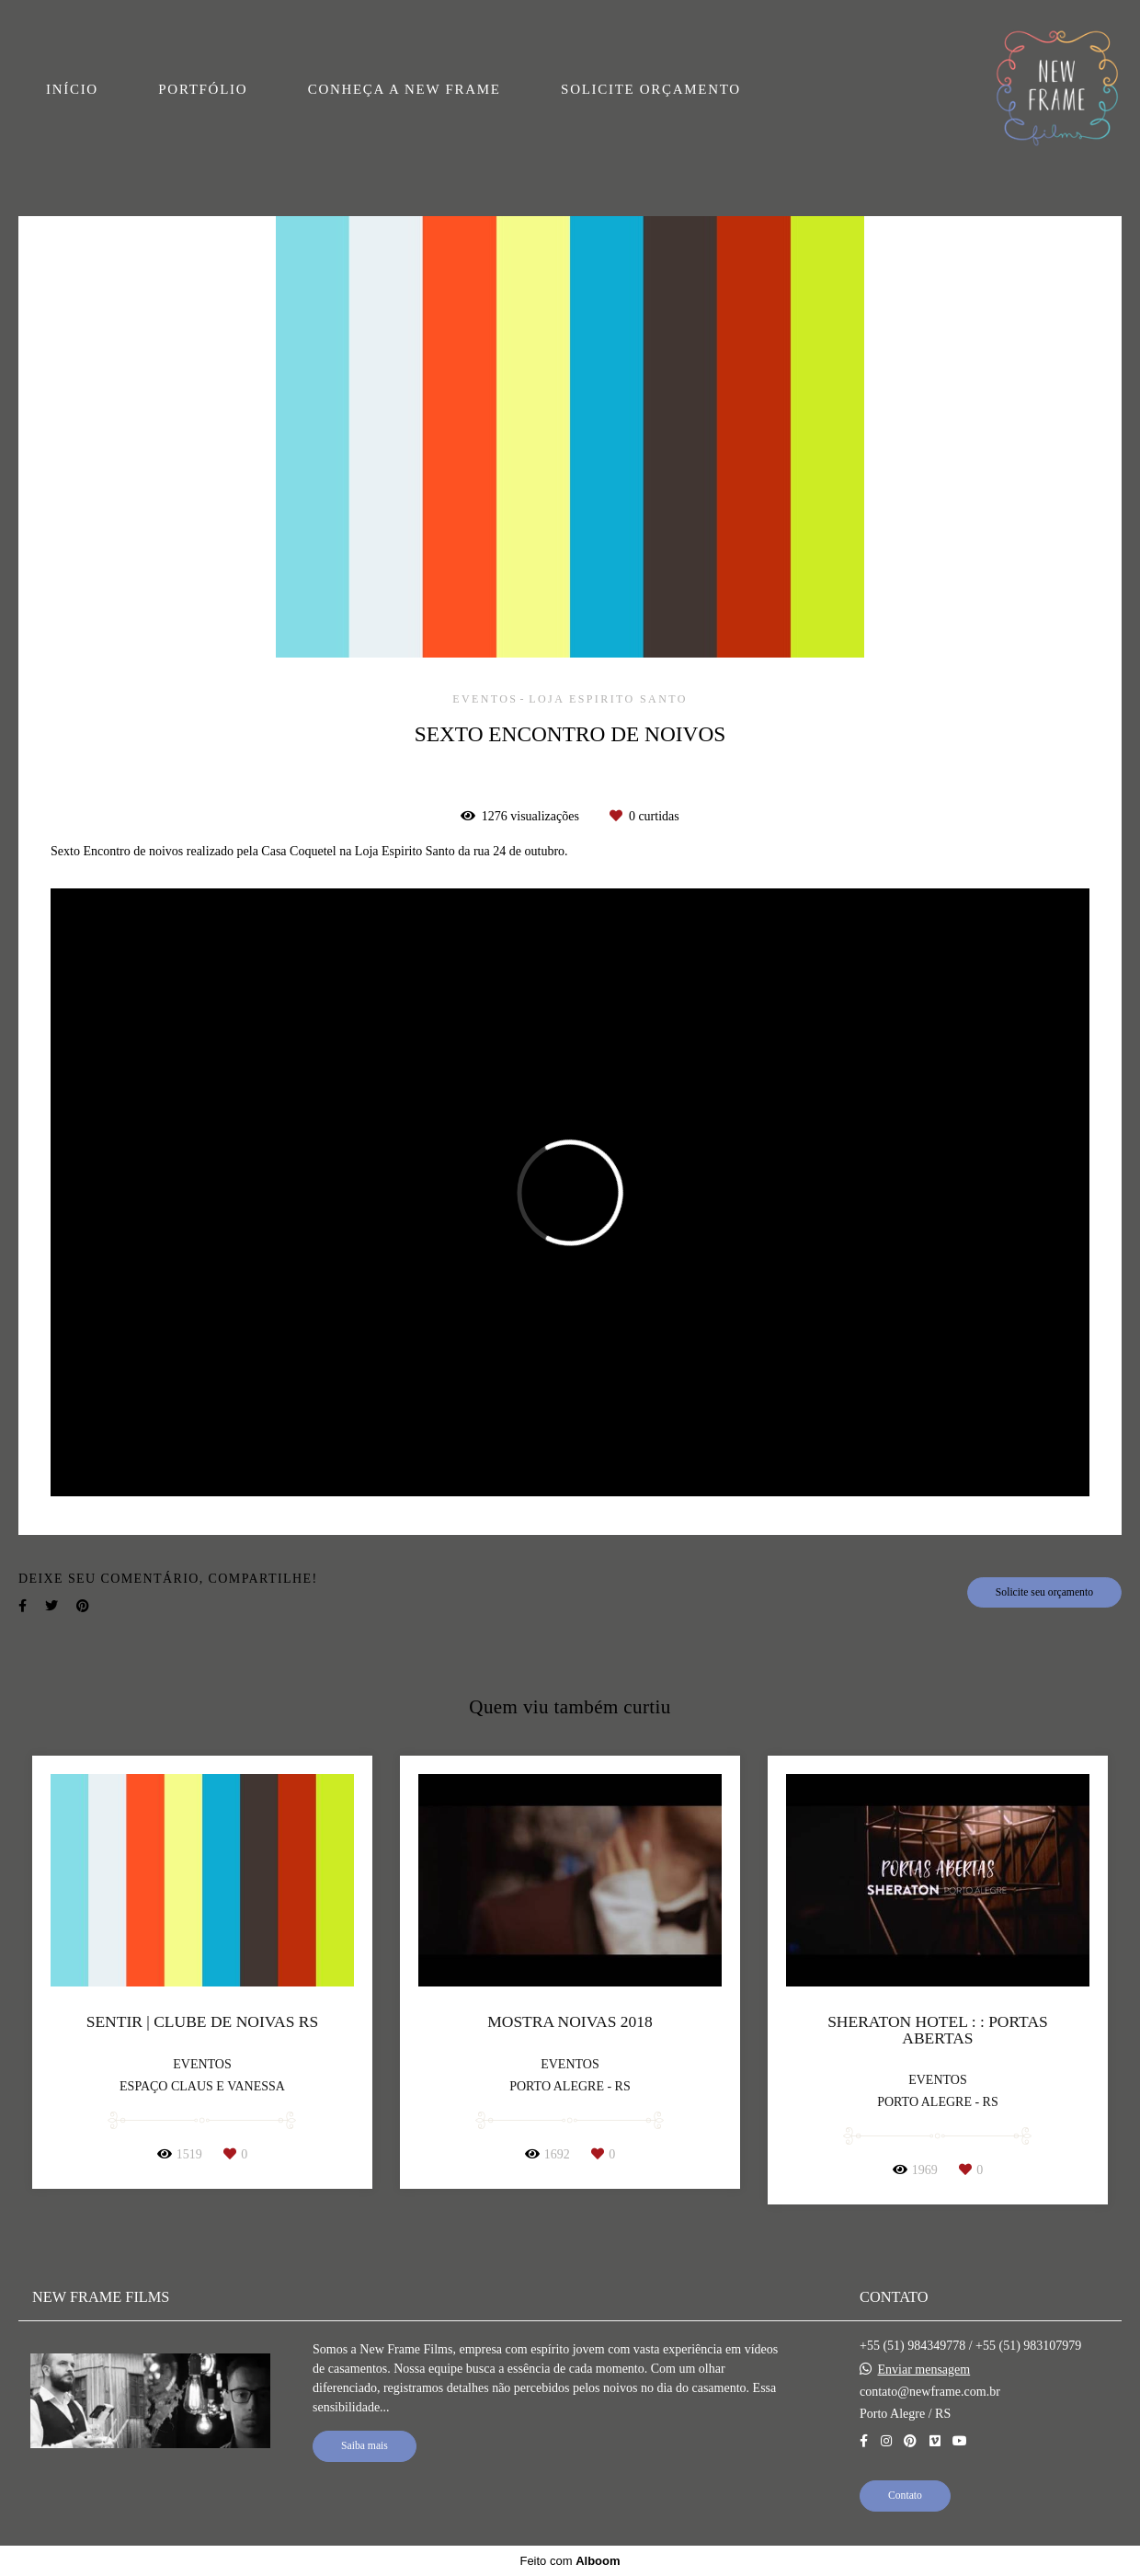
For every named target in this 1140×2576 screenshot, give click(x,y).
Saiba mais (364, 2446)
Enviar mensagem (924, 2370)
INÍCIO (72, 89)
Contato (905, 2496)
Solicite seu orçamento (1044, 1592)
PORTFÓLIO (202, 89)
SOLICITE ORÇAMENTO (651, 89)
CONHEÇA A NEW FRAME (404, 89)
